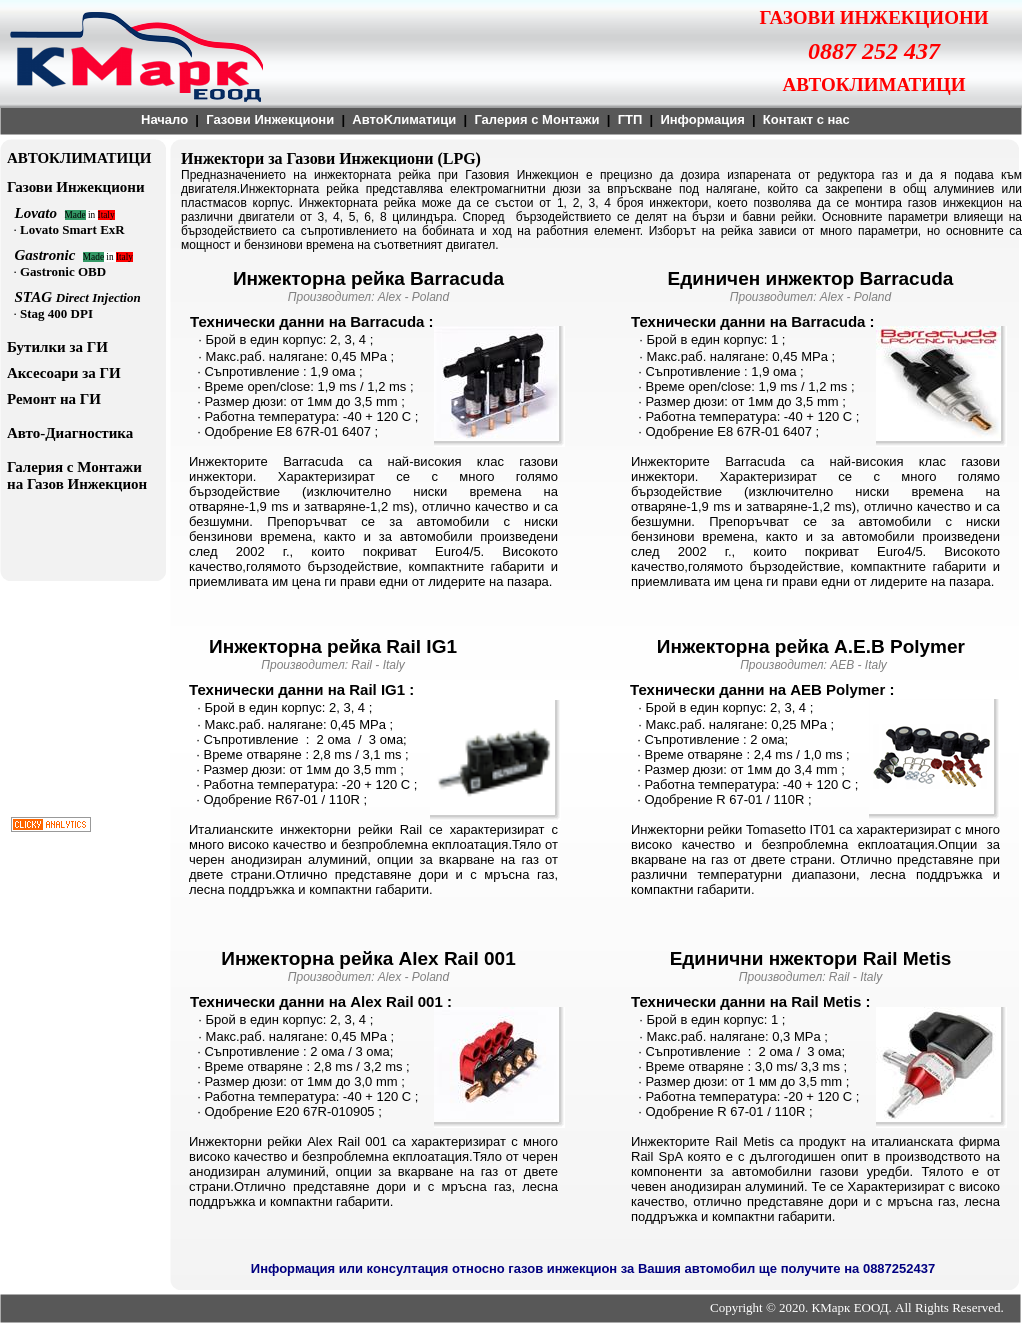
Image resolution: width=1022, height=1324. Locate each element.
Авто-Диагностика (70, 433)
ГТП (630, 119)
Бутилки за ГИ (57, 347)
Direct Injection (98, 297)
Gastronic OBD (63, 271)
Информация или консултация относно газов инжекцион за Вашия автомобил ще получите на (557, 1268)
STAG (35, 297)
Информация (702, 119)
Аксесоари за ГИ (64, 373)
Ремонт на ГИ (54, 399)
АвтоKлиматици (404, 119)
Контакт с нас (806, 119)
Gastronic (49, 255)
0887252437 (899, 1268)
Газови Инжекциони (270, 119)
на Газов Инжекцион (77, 484)
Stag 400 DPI (56, 313)
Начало (164, 119)
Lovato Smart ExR (72, 229)
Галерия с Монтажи (536, 119)
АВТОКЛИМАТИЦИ (79, 158)
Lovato (40, 213)
